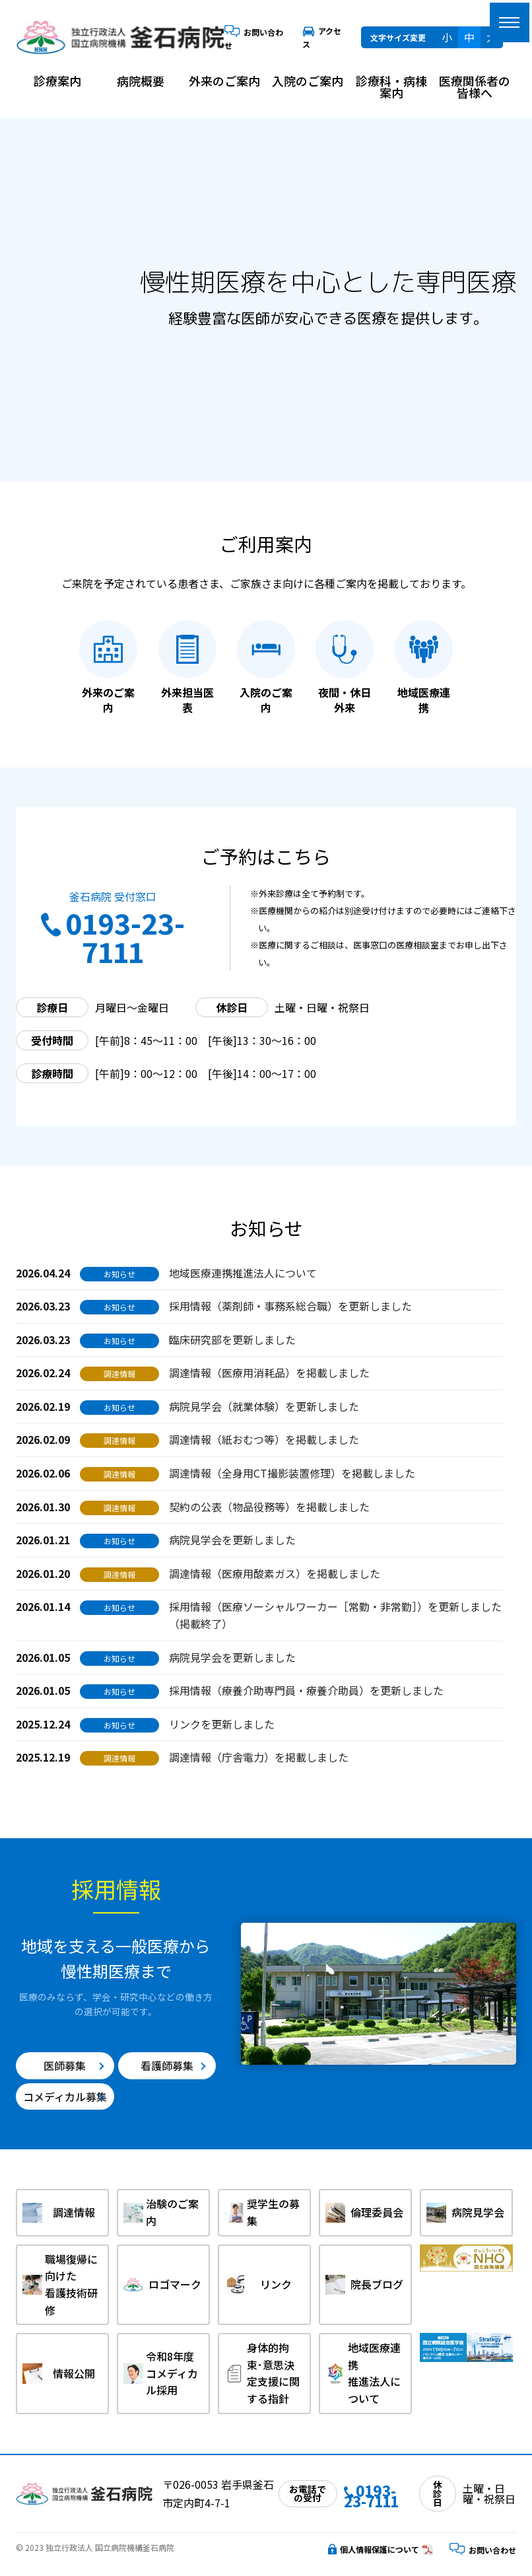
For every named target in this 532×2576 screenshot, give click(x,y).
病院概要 (140, 80)
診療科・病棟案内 (391, 86)
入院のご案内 (307, 80)
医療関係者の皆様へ (474, 86)
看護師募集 (167, 2065)
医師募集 (65, 2065)
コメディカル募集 (65, 2096)
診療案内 (57, 80)
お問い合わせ (482, 2550)
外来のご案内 (224, 80)
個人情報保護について (373, 2549)
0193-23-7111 (113, 937)
